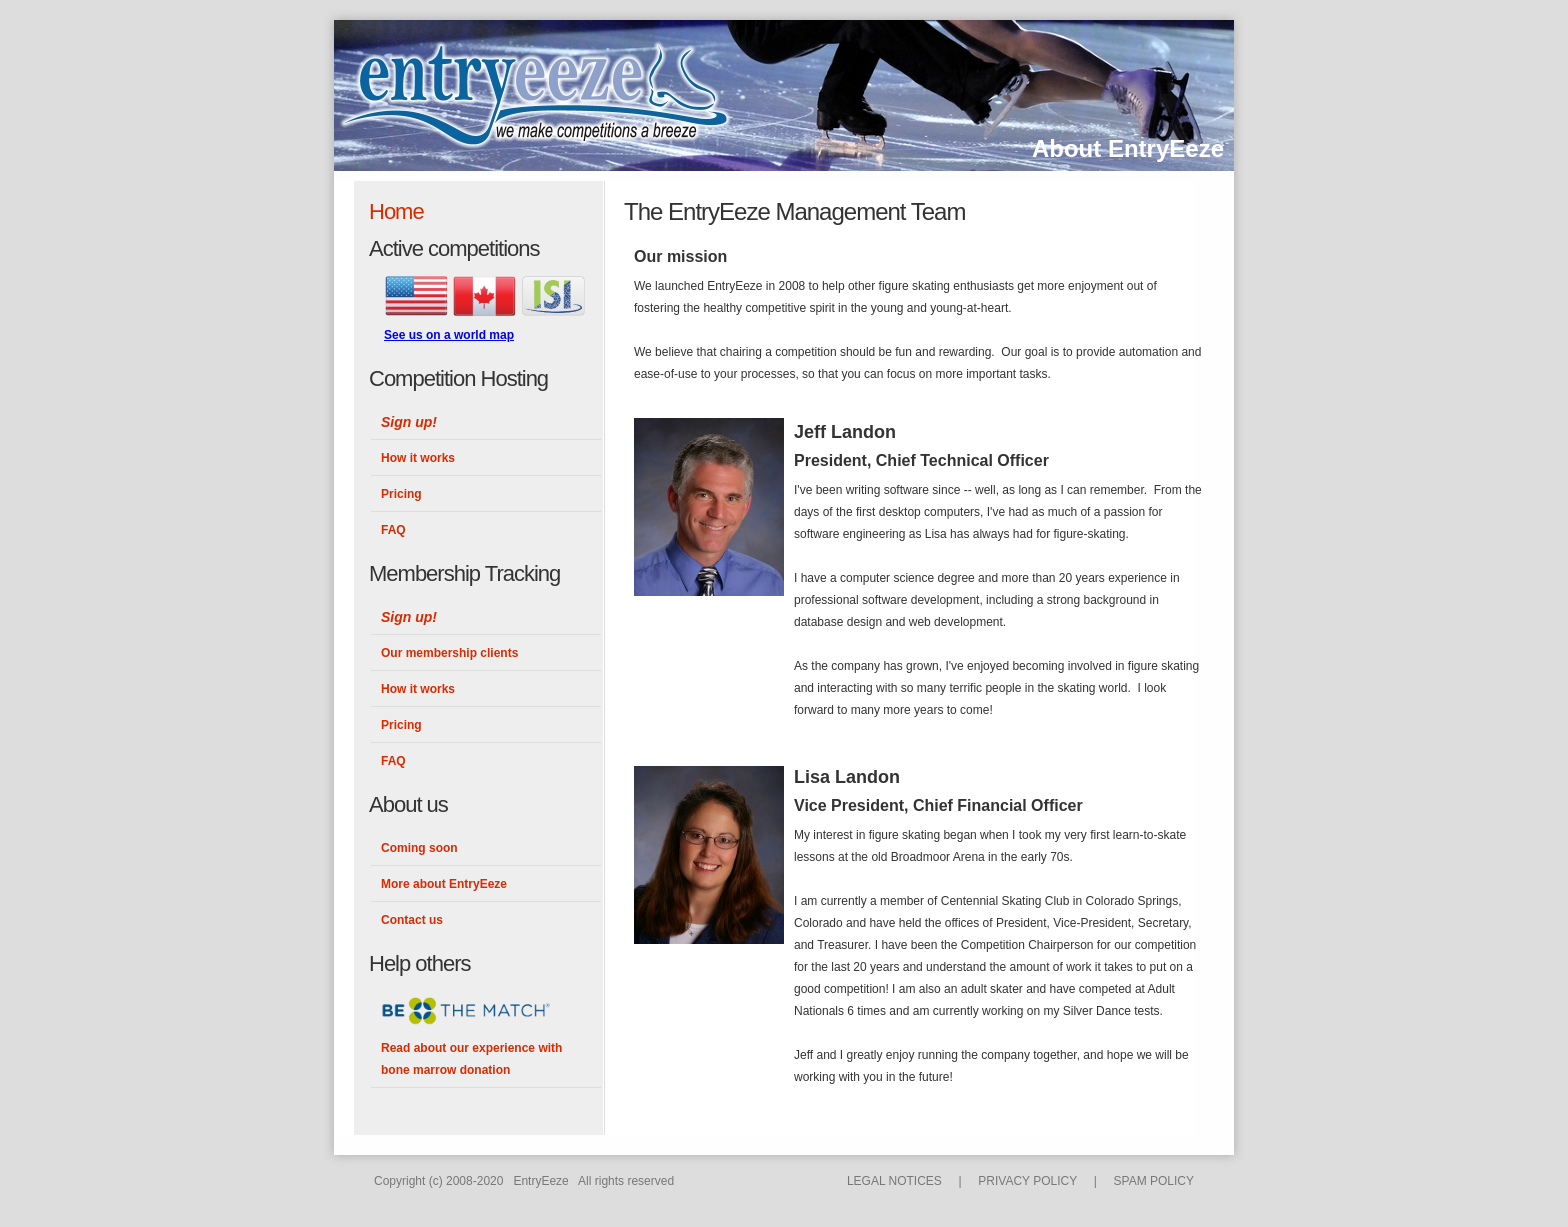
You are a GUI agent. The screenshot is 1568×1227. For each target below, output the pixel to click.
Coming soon (419, 848)
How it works (418, 458)
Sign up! (409, 422)
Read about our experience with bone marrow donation (471, 1059)
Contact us (412, 920)
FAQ (393, 530)
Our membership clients (449, 653)
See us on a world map (449, 335)
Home (396, 211)
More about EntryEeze (444, 884)
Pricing (401, 494)
